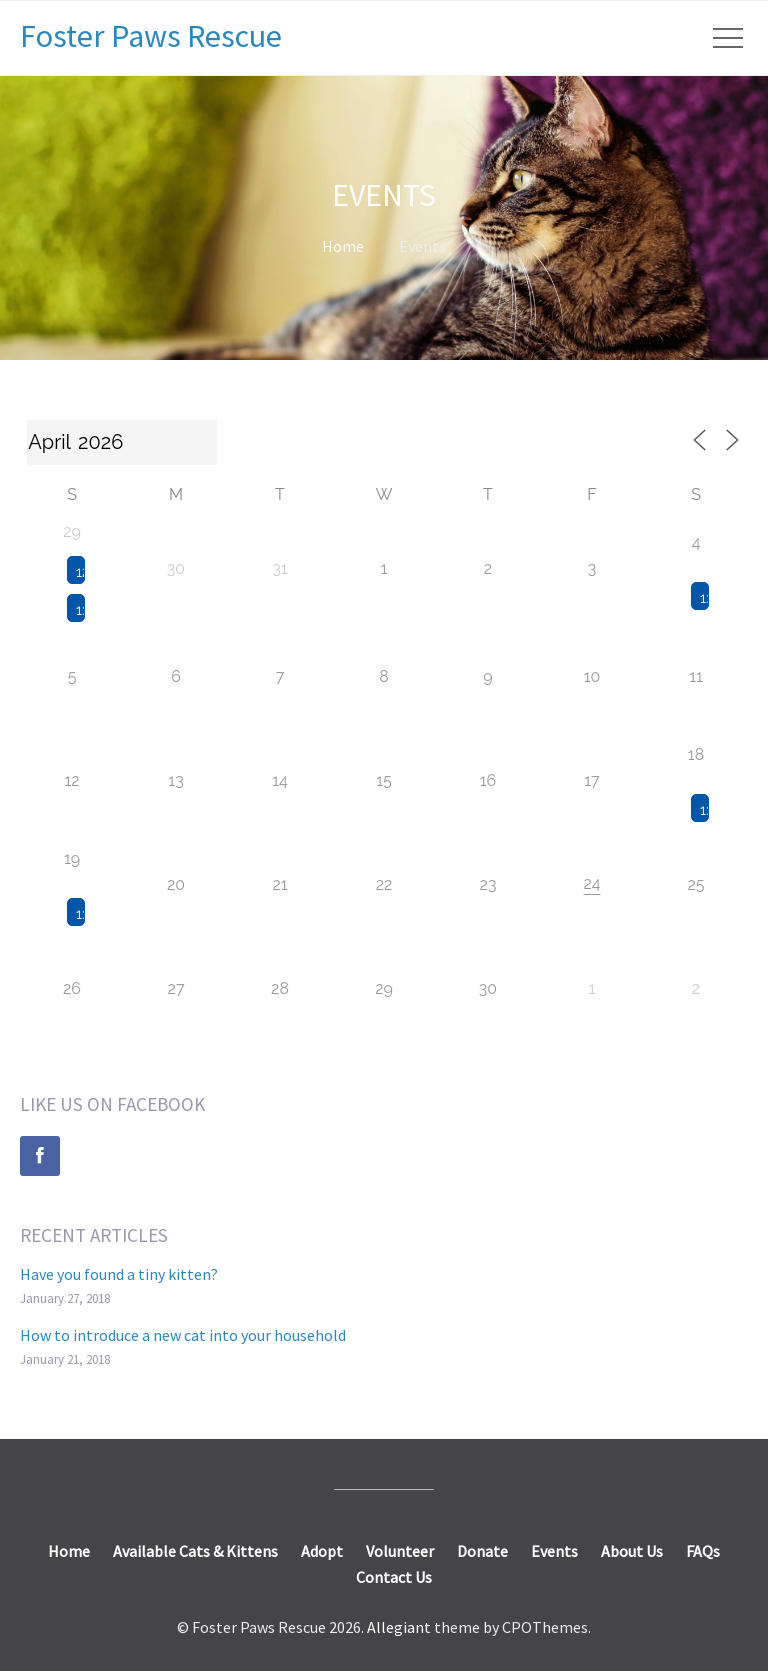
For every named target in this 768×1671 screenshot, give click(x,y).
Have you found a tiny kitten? (119, 1274)
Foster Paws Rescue (151, 36)
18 (696, 754)
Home (343, 246)
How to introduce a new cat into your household (183, 1335)
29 (72, 531)
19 (72, 858)
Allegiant (399, 1627)
